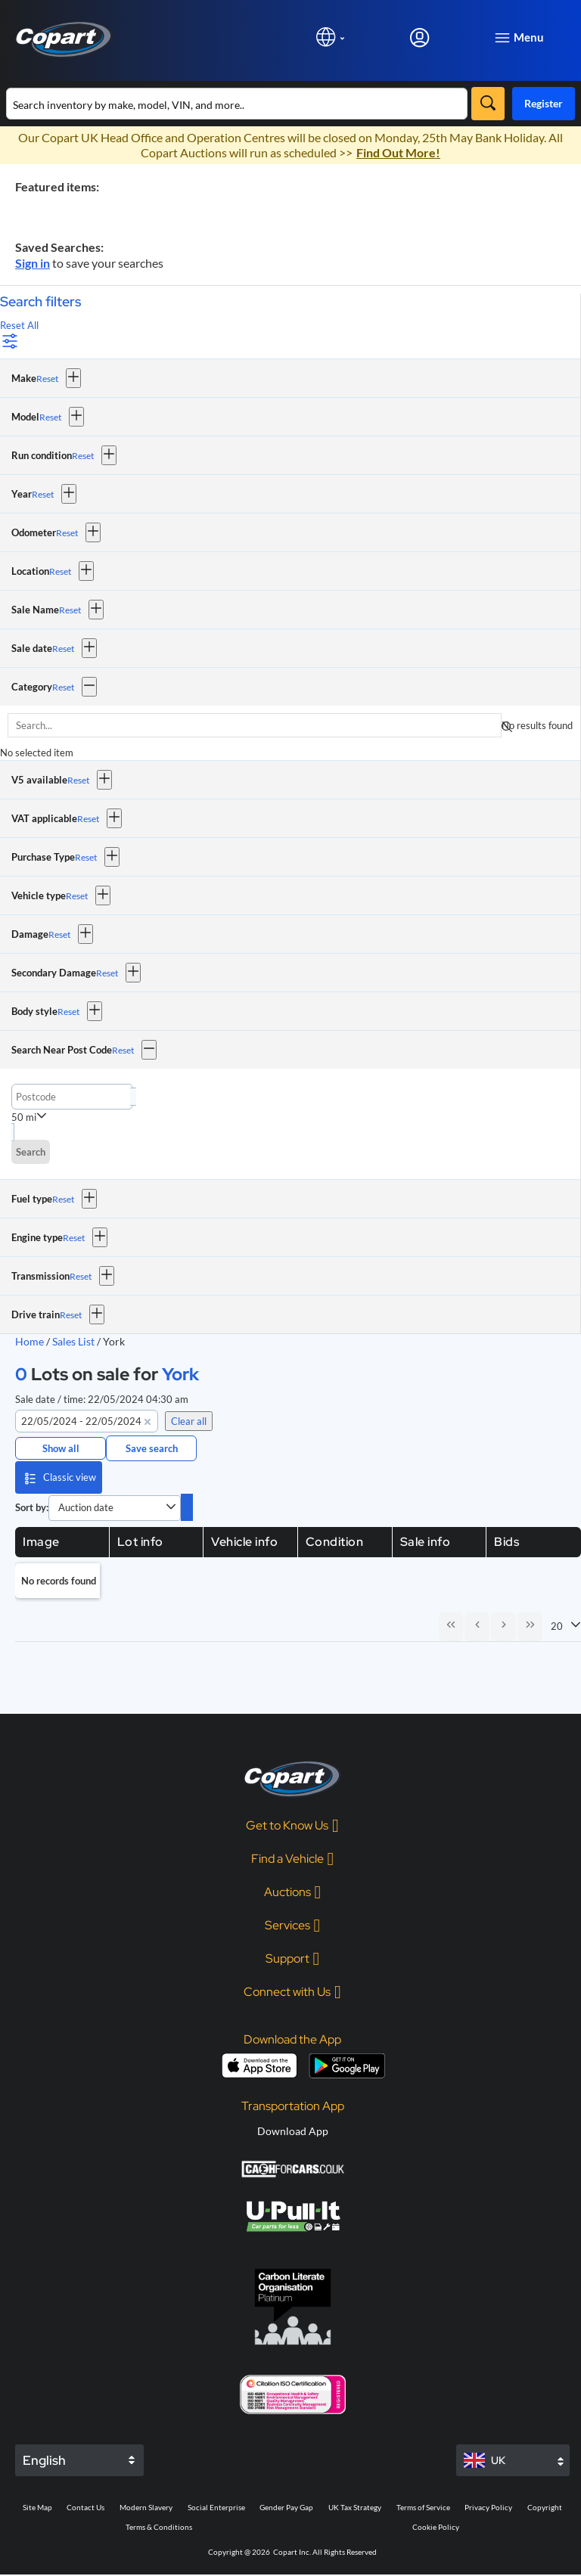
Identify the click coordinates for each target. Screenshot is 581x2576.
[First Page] (448, 1627)
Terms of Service (423, 2508)
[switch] (187, 1507)
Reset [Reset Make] (47, 378)
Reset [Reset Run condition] (83, 455)
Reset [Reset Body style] (68, 1011)
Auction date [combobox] (85, 1507)
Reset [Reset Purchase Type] (86, 857)
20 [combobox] (557, 1627)
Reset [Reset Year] (43, 494)
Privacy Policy (488, 2508)
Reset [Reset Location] (60, 571)
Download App (292, 2131)
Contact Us (85, 2508)
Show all (60, 1448)
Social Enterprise (216, 2508)
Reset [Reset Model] (50, 417)
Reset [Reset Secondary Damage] (107, 973)
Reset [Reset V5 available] (78, 780)
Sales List (74, 1341)
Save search (152, 1448)
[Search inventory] (237, 103)
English (44, 2461)
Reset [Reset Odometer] (67, 532)
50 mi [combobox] (23, 1117)
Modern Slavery (146, 2508)
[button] (73, 378)
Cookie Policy (435, 2528)
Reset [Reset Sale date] (63, 648)
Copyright (544, 2508)
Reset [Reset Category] (63, 687)
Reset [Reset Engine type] (74, 1237)
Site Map (37, 2508)
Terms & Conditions (159, 2528)
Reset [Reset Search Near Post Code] (123, 1050)
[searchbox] (255, 725)
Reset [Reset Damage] (59, 934)
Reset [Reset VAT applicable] (88, 818)
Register (543, 103)
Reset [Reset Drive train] (71, 1315)
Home (29, 1341)
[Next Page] (502, 1627)
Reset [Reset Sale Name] (70, 610)
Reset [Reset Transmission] (81, 1276)
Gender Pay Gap (286, 2508)
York (180, 1374)
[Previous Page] (475, 1627)
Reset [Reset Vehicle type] (77, 896)
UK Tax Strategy (354, 2508)
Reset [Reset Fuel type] (63, 1199)
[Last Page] (529, 1627)
